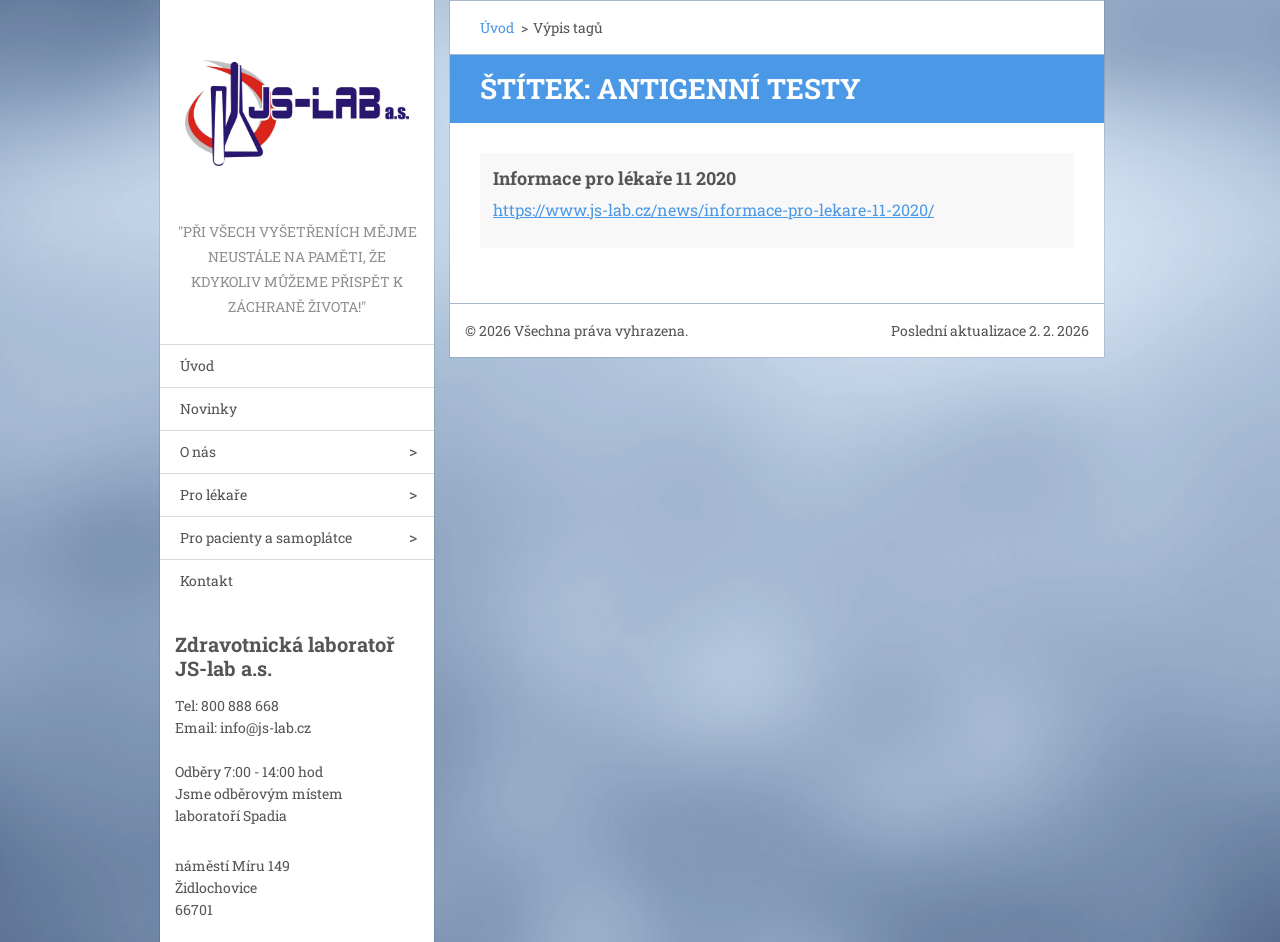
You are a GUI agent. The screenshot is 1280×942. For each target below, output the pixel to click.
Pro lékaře (213, 494)
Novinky (208, 408)
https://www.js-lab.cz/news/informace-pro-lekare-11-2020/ (713, 209)
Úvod (197, 365)
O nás (198, 451)
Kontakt (206, 580)
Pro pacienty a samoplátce (266, 537)
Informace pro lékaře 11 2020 (614, 178)
